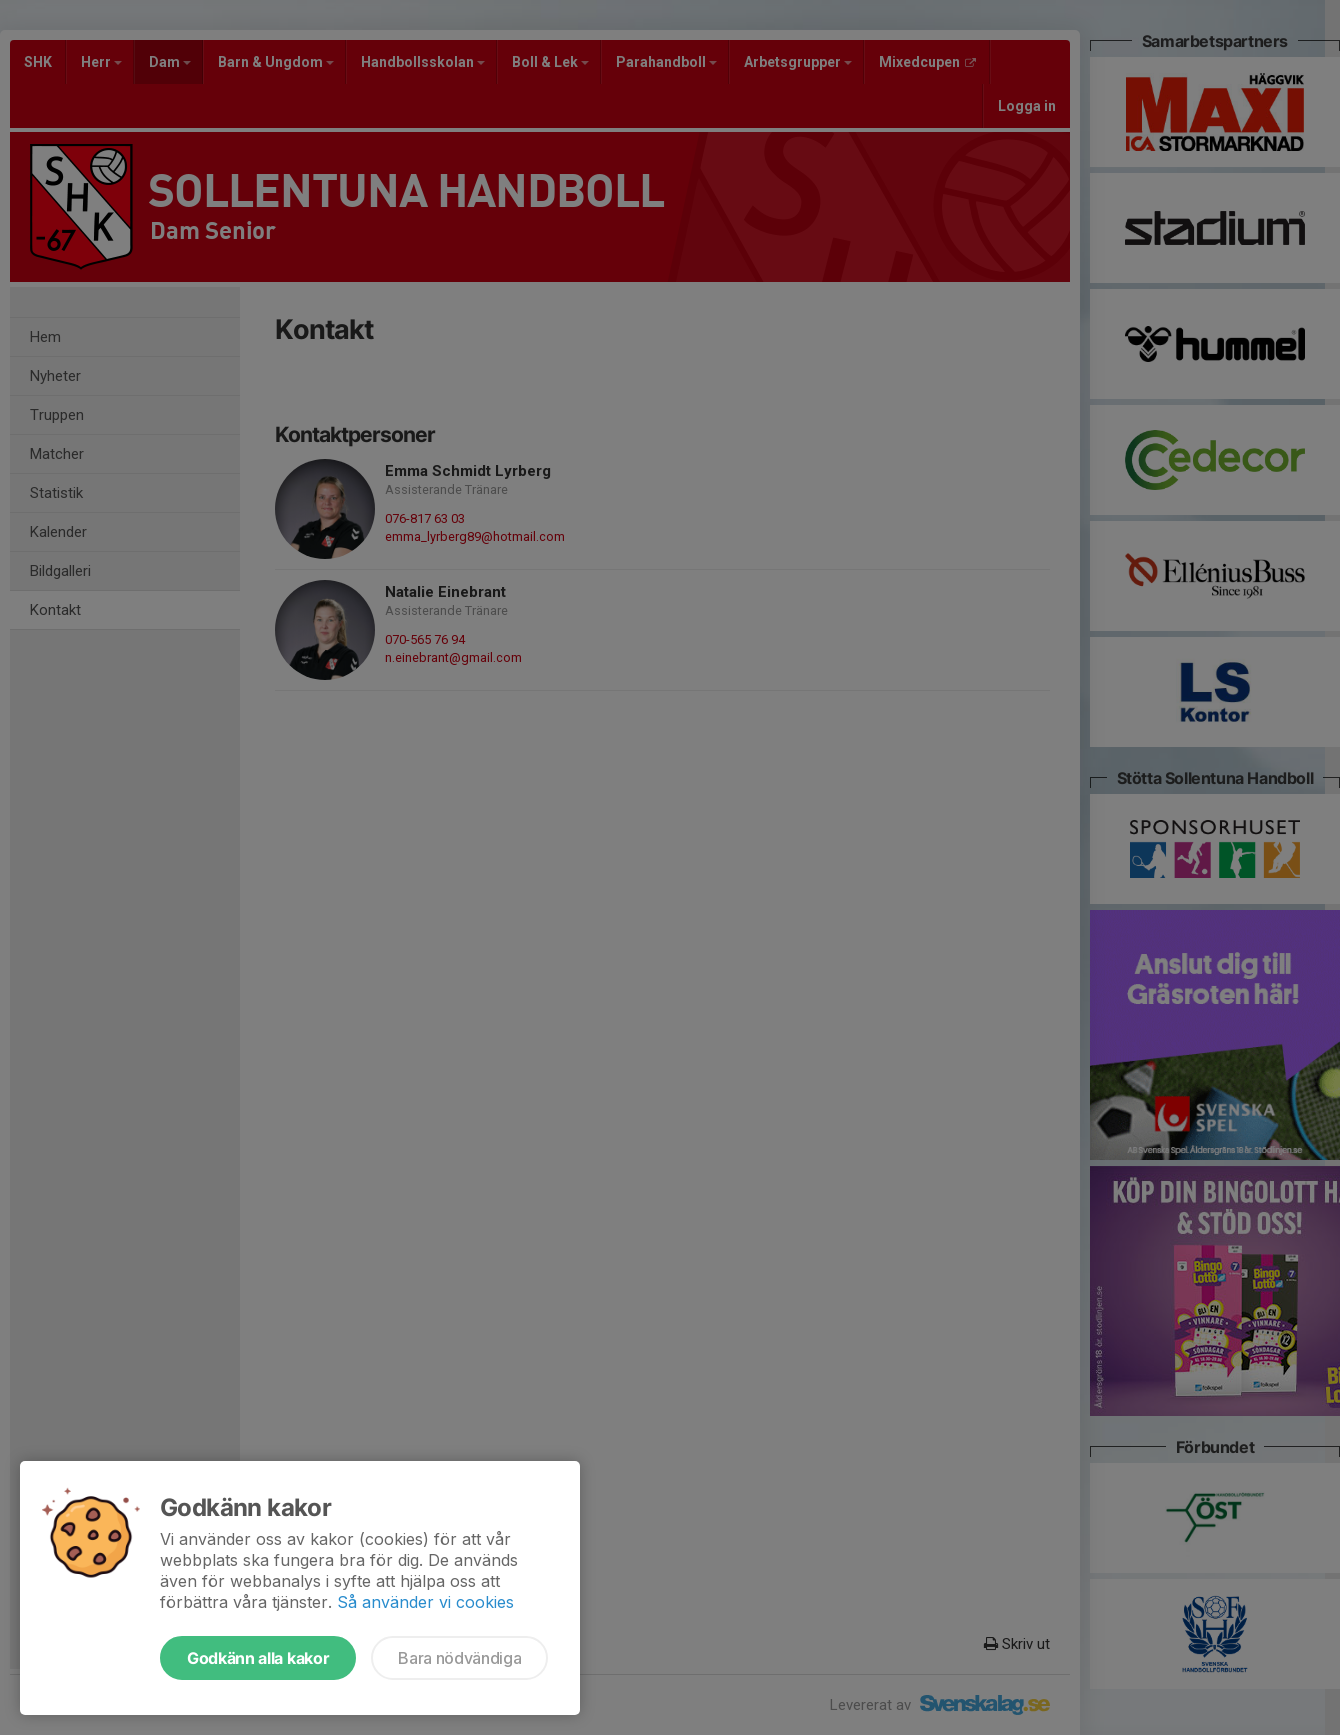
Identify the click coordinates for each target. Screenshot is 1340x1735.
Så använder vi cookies (425, 1602)
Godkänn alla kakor (258, 1658)
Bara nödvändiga (459, 1658)
